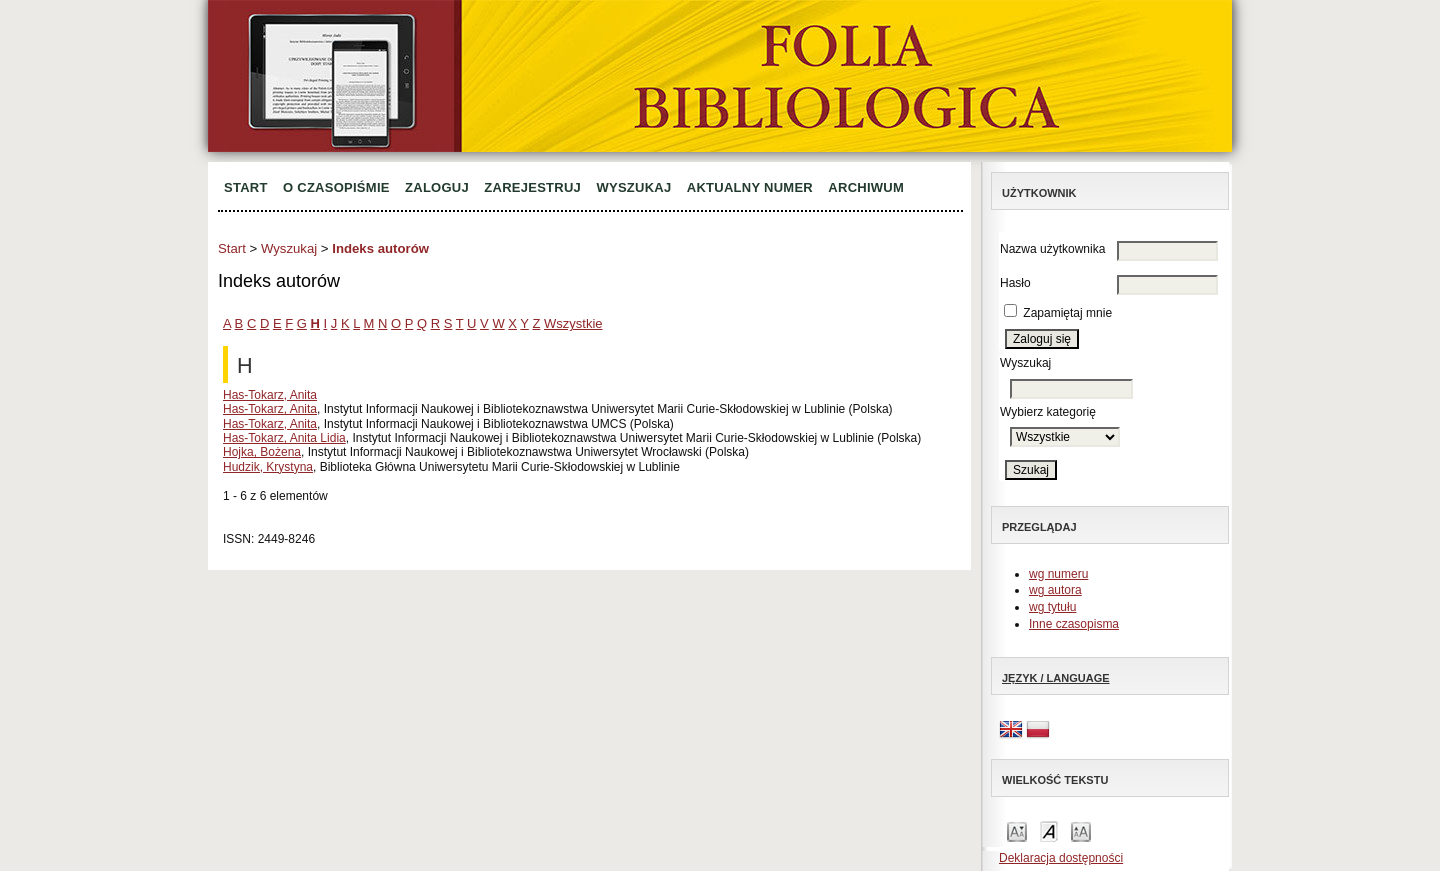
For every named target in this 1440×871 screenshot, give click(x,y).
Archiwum (866, 187)
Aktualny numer (750, 187)
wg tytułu (1052, 607)
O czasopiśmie (336, 187)
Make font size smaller (1017, 830)
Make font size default (1049, 830)
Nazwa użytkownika (1052, 249)
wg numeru (1058, 574)
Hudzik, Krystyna (268, 467)
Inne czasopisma (1074, 624)
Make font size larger (1081, 830)
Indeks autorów (380, 248)
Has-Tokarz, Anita (270, 395)
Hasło (1015, 283)
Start (246, 187)
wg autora (1055, 590)
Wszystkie (573, 323)
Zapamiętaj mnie (1067, 313)
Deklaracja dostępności (1061, 858)
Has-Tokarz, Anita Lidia (284, 438)
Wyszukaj (633, 187)
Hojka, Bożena (262, 452)
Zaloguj (437, 187)
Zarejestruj (532, 187)
